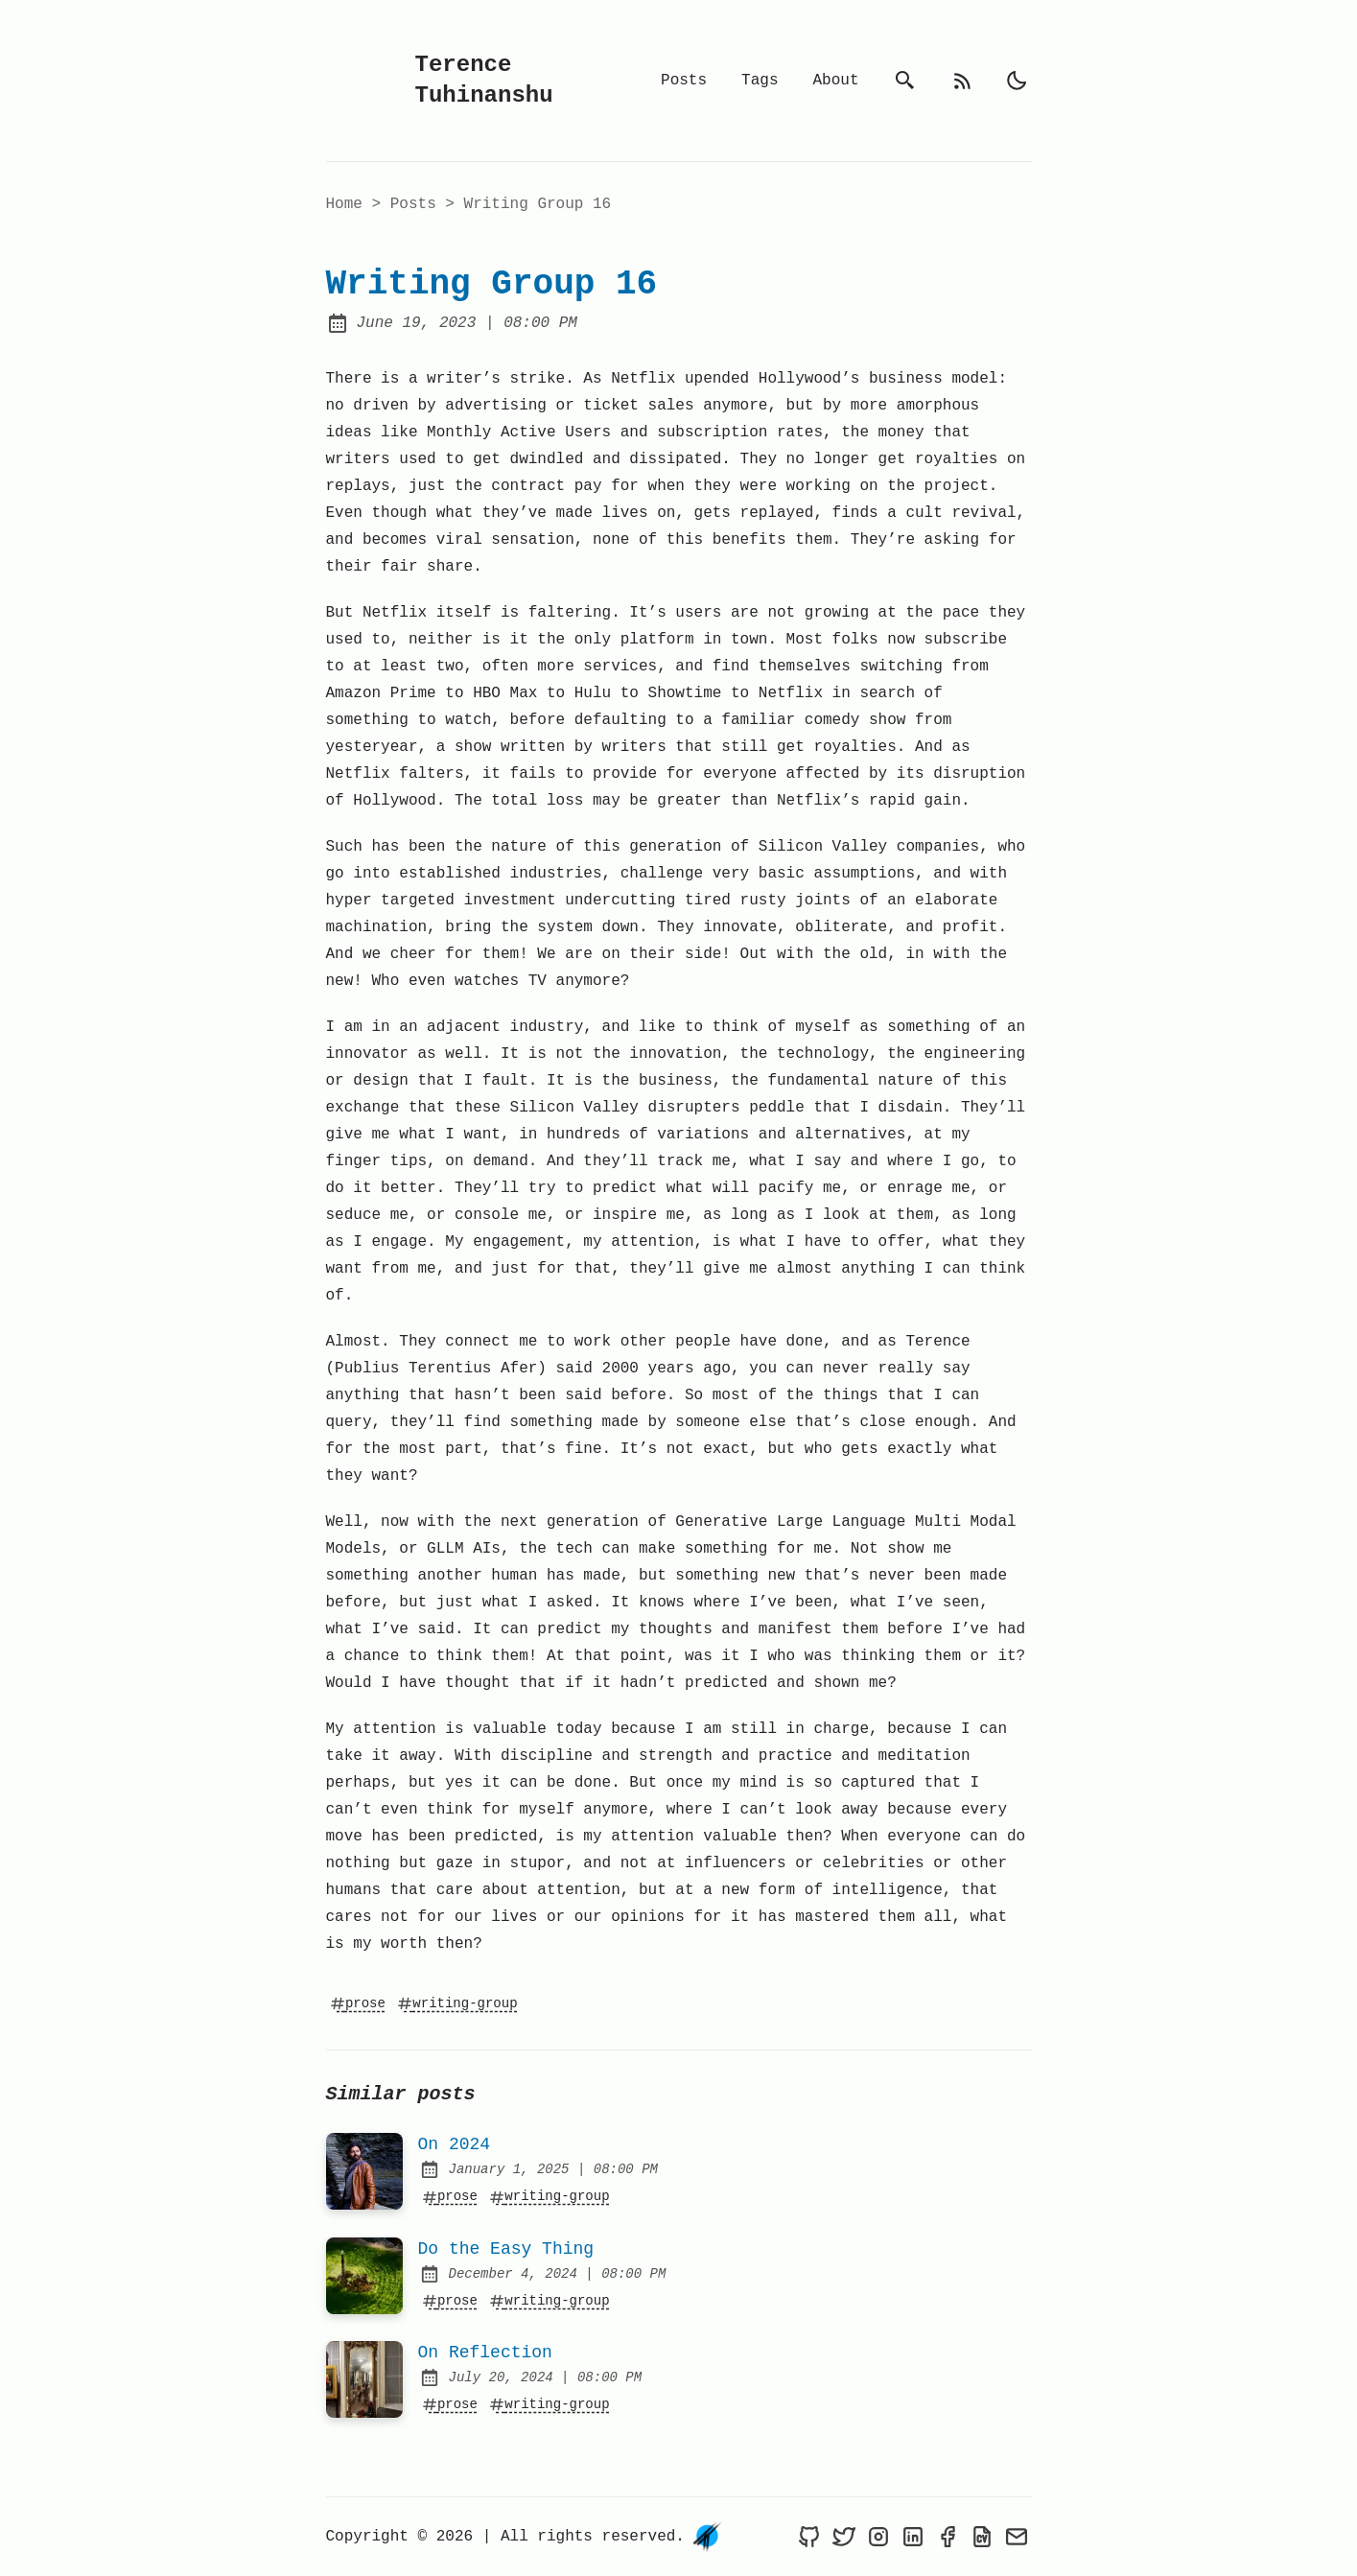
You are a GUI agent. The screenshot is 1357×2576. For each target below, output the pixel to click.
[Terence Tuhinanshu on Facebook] (947, 2536)
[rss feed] (963, 80)
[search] (905, 80)
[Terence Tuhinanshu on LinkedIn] (913, 2536)
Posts (684, 80)
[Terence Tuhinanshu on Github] (809, 2536)
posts (418, 204)
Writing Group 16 (538, 204)
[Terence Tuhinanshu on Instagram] (878, 2536)
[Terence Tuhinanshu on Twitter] (844, 2536)
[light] (1016, 80)
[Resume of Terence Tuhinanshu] (982, 2536)
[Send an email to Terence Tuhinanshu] (1016, 2536)
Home (344, 204)
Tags (759, 80)
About (835, 80)
